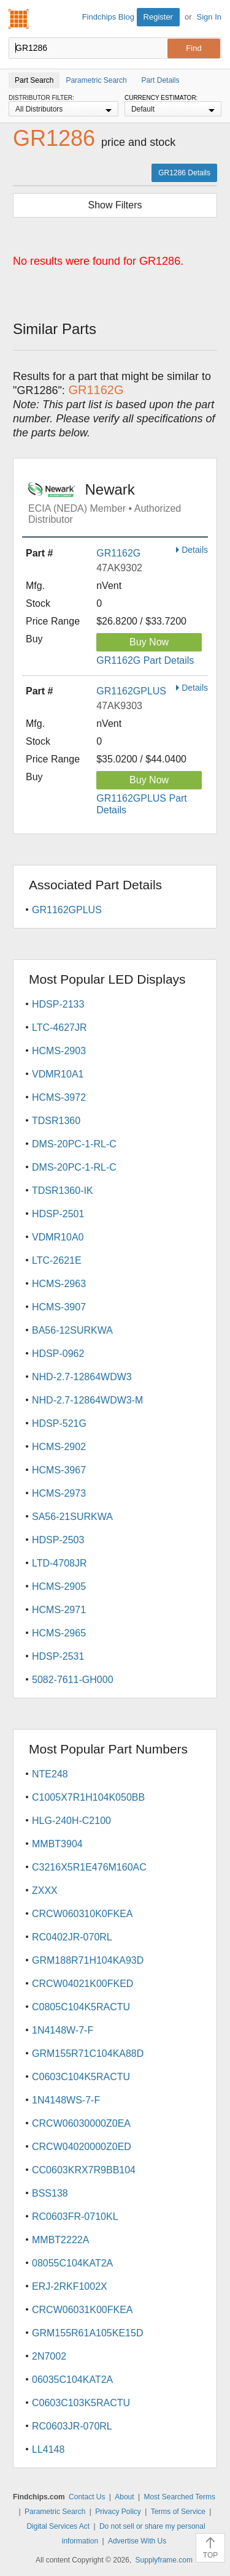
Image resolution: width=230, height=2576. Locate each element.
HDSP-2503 (58, 1540)
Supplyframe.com (164, 2560)
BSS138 (50, 2193)
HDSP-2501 (58, 1214)
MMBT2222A (60, 2240)
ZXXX (45, 1890)
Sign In (209, 16)
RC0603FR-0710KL (75, 2216)
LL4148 (48, 2449)
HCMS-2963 (59, 1284)
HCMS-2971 (59, 1610)
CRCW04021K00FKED (82, 1983)
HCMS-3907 (59, 1307)
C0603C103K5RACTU (81, 2403)
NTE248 (50, 1774)
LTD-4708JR (59, 1563)
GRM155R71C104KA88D (88, 2053)
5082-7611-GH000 (72, 1679)
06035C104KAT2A (72, 2379)
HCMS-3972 (59, 1097)
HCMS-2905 (59, 1586)
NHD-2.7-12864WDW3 (82, 1377)
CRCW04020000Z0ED (81, 2146)
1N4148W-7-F (62, 2030)
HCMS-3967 (59, 1470)
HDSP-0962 (58, 1353)
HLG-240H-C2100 (71, 1820)
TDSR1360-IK (62, 1190)
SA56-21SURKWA (72, 1516)
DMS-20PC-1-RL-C (74, 1144)
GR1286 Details (184, 173)
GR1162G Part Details (145, 660)
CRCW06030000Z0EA (81, 2123)
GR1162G (118, 553)
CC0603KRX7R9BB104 (84, 2170)
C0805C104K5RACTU (81, 2007)
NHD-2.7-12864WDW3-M (87, 1400)
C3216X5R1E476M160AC (89, 1867)
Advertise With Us (137, 2541)
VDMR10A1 (57, 1074)
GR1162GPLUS (131, 691)
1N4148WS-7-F (66, 2100)
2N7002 (49, 2356)
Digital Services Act (58, 2526)
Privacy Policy (118, 2511)
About (124, 2497)
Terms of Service (178, 2511)
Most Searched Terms (179, 2497)
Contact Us (87, 2497)
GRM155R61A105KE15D (87, 2333)
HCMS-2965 (59, 1633)
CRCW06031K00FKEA (82, 2309)
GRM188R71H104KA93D (88, 1960)
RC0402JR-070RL (72, 1937)
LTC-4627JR (59, 1027)
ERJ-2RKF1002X (69, 2286)
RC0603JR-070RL (72, 2426)
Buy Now (149, 642)
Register (158, 16)
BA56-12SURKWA (72, 1330)
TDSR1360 (56, 1120)
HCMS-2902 (59, 1447)
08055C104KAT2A (72, 2263)
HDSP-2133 (58, 1004)
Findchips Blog (108, 16)
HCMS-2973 (59, 1493)
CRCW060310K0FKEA (82, 1914)
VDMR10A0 (57, 1237)
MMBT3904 (57, 1844)
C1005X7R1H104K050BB (88, 1797)
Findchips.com (19, 19)
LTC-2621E (57, 1260)
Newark (118, 503)
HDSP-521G (59, 1423)
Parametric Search (55, 2511)
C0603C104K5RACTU (81, 2077)
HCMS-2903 (59, 1051)
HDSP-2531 (58, 1656)
